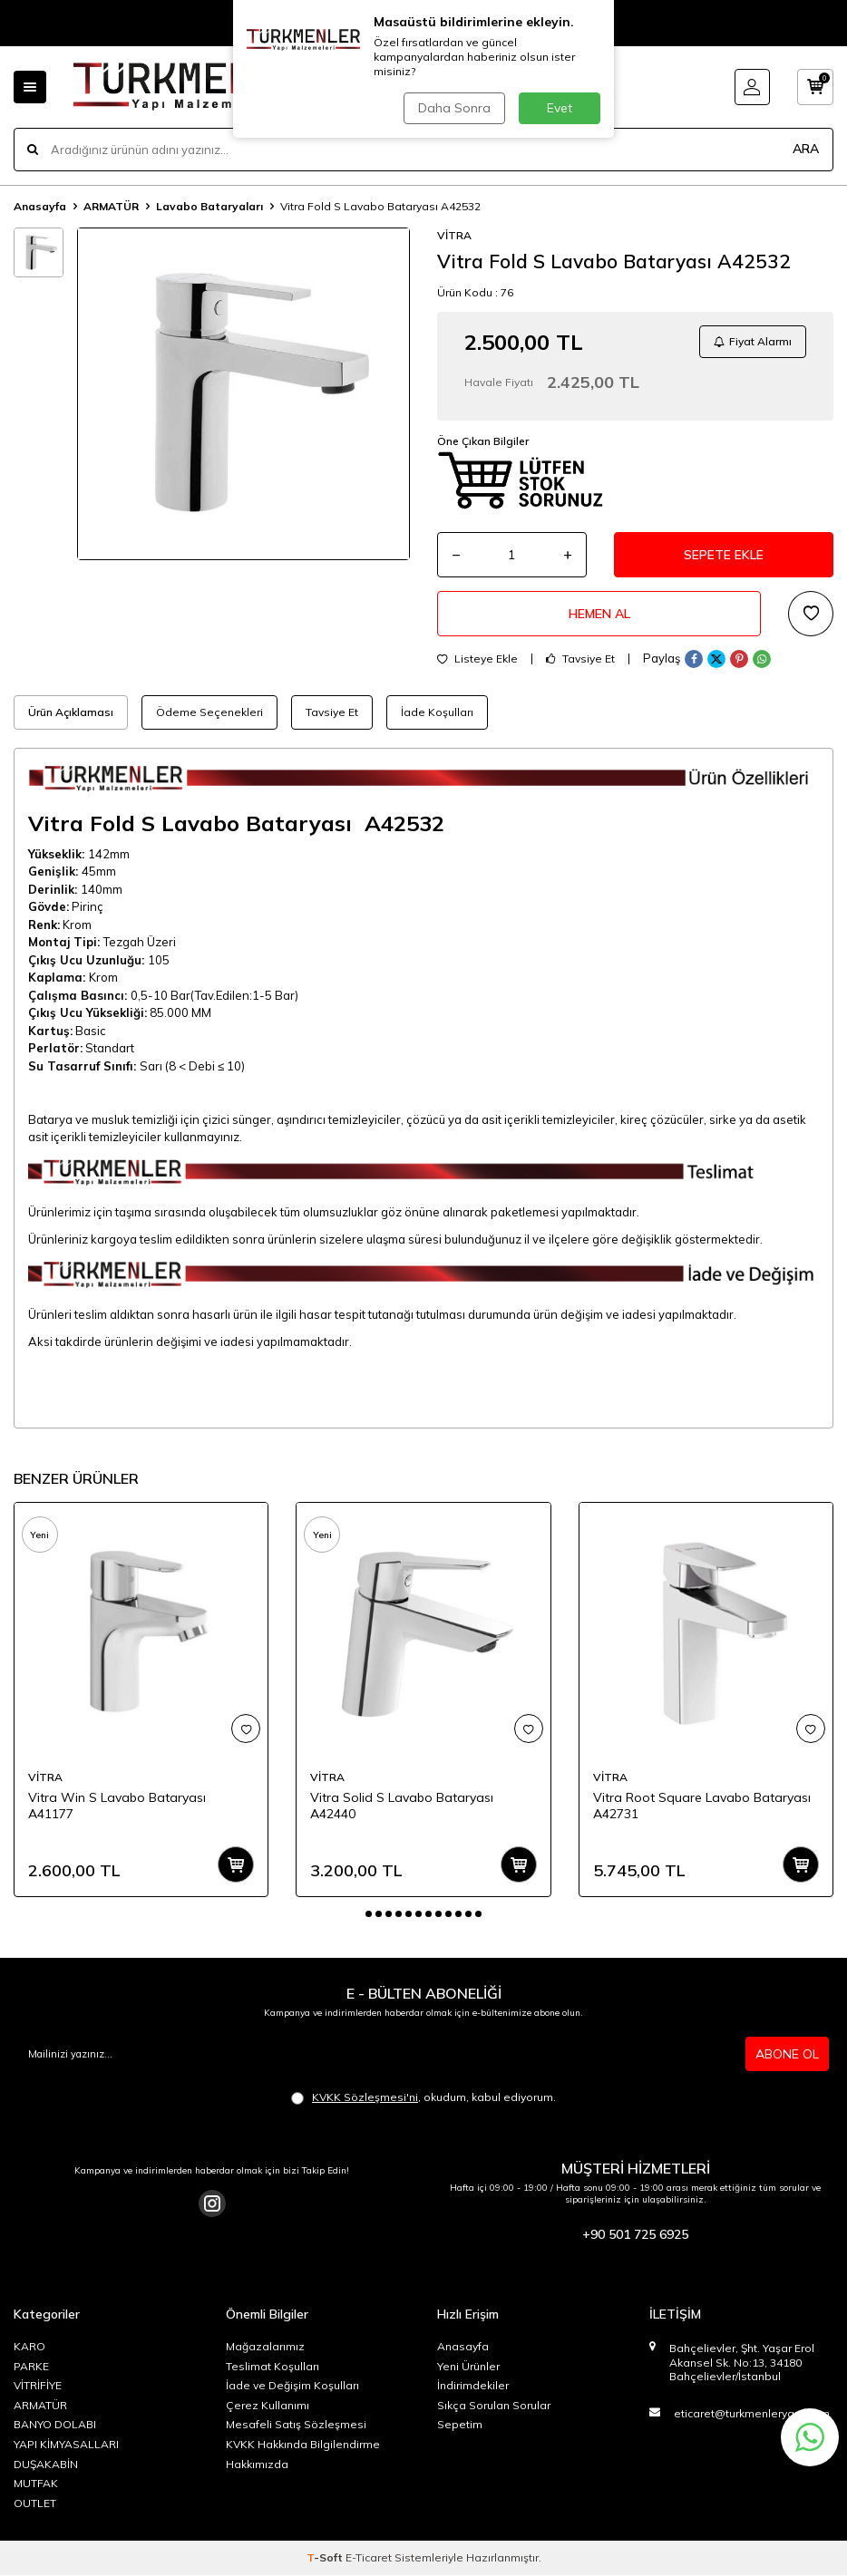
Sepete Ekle (724, 555)
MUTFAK (36, 2483)
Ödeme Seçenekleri (209, 712)
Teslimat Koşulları (272, 2366)
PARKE (31, 2366)
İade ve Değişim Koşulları (292, 2385)
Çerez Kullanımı (267, 2405)
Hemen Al (599, 613)
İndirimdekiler (473, 2385)
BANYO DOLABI (55, 2425)
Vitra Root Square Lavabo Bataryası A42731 (702, 1806)
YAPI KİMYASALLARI (66, 2444)
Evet (559, 108)
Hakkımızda (257, 2464)
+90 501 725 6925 (635, 2235)
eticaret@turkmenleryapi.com (752, 2413)
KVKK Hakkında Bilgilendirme (303, 2444)
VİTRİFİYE (38, 2385)
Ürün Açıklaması (70, 712)
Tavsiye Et (580, 659)
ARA (806, 148)
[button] (368, 1914)
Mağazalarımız (265, 2346)
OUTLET (35, 2503)
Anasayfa (40, 206)
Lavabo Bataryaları (209, 206)
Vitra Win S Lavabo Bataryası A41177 (117, 1806)
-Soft (326, 2558)
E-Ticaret (369, 2558)
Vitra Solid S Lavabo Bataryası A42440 (401, 1806)
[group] (243, 393)
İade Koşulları (437, 712)
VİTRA (454, 235)
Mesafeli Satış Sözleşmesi (296, 2425)
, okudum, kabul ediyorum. (423, 2097)
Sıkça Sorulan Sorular (493, 2405)
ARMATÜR (111, 206)
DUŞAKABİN (46, 2464)
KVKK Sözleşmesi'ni (365, 2097)
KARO (29, 2346)
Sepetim (459, 2425)
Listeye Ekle (477, 659)
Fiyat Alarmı (753, 341)
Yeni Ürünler (468, 2366)
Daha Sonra (454, 108)
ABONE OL (787, 2054)
